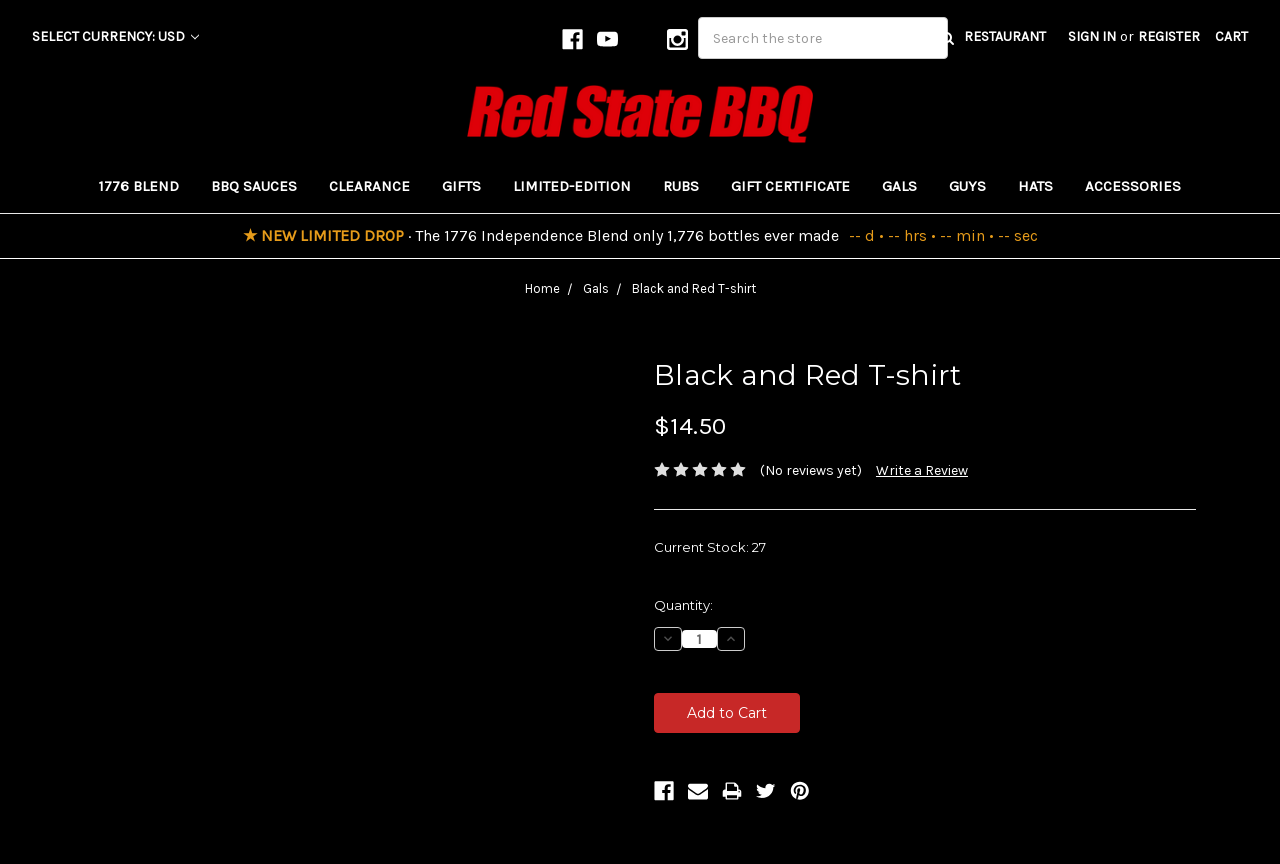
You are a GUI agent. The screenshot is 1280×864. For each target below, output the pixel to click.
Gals (899, 186)
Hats (1035, 186)
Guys (967, 186)
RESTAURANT (1005, 36)
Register (1169, 36)
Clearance (369, 186)
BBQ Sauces (254, 186)
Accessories (1133, 186)
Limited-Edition (572, 186)
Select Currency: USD (115, 36)
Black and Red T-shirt (694, 288)
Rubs (681, 186)
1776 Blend (139, 186)
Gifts (461, 186)
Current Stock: (710, 547)
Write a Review (922, 470)
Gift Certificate (790, 186)
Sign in (1092, 36)
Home (542, 288)
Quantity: (683, 605)
